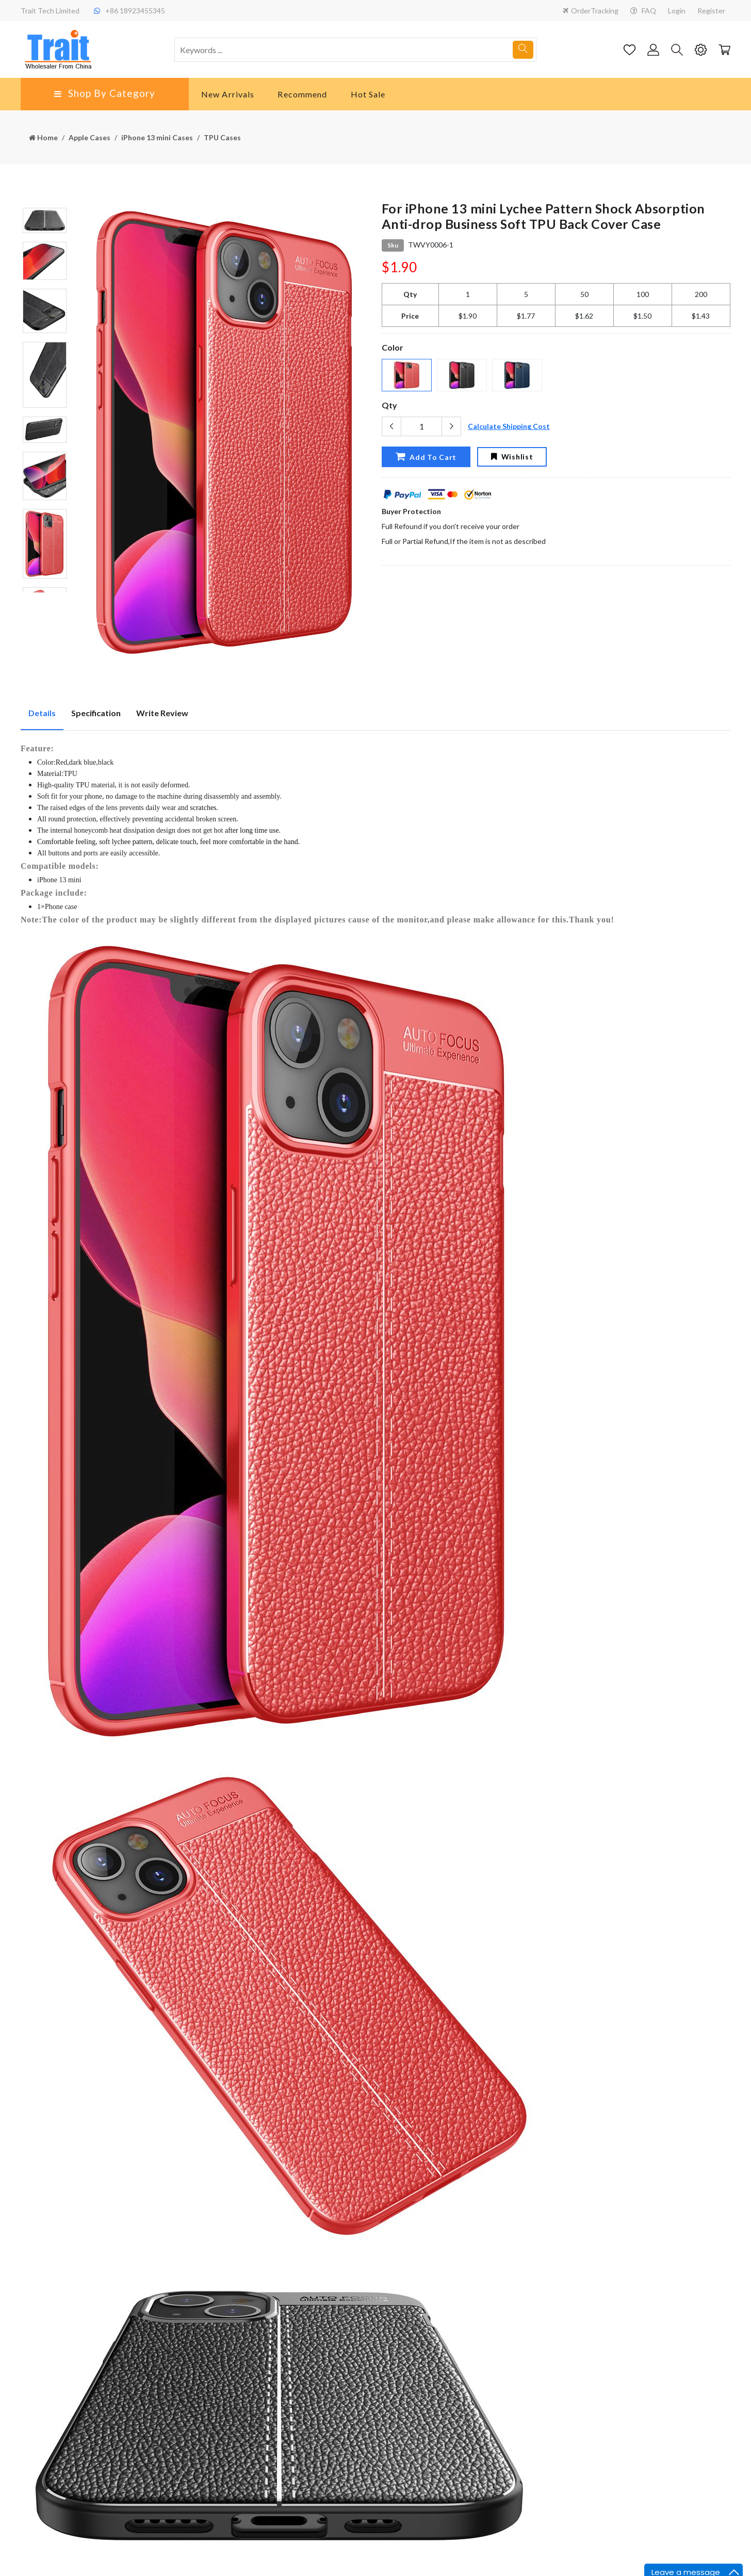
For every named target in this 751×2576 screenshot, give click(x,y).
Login (676, 10)
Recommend (302, 94)
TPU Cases (222, 137)
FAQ (643, 10)
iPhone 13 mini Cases (157, 137)
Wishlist (512, 456)
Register (711, 10)
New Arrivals (227, 94)
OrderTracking (590, 10)
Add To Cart (425, 456)
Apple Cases (89, 137)
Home (43, 137)
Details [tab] (42, 713)
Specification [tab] (96, 713)
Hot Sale (368, 94)
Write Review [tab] (162, 713)
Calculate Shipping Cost (509, 426)
